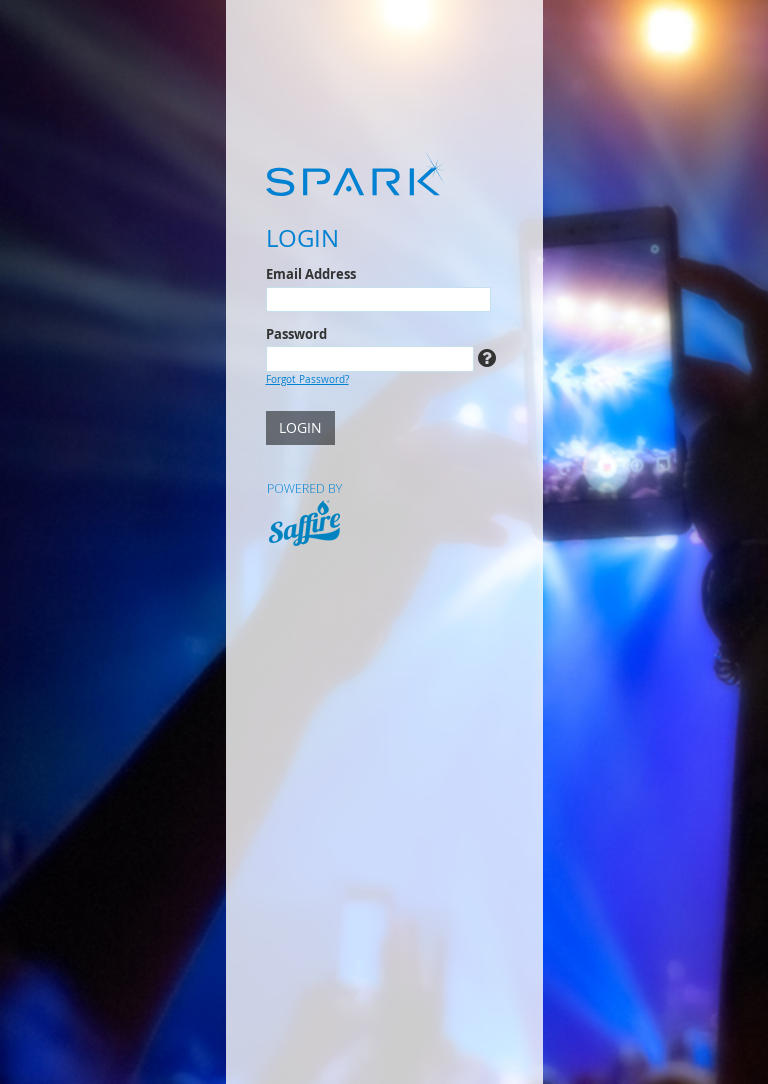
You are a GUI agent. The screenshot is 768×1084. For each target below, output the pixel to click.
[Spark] (384, 173)
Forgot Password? (307, 379)
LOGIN (300, 427)
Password (296, 334)
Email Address (311, 274)
